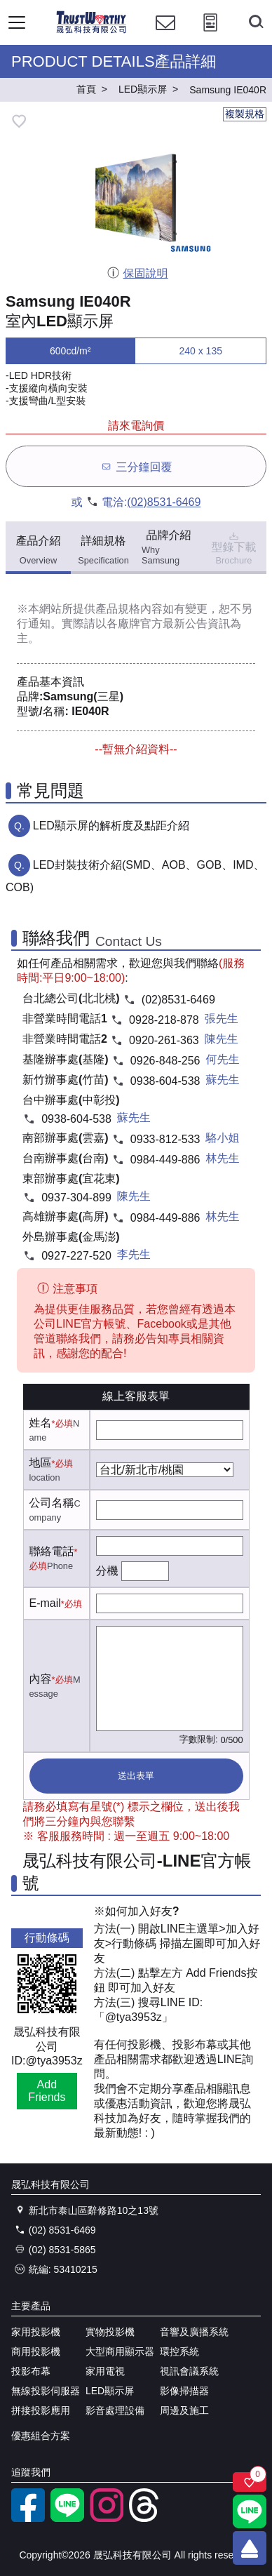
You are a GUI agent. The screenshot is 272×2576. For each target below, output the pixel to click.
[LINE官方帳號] (67, 2518)
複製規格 (244, 113)
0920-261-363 (164, 1040)
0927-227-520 (76, 1256)
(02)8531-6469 (163, 502)
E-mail (45, 1603)
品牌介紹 (169, 547)
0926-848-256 (165, 1061)
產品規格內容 (129, 609)
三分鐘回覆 (136, 466)
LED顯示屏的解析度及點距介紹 (111, 826)
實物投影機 (110, 2331)
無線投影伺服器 (45, 2390)
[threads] (146, 2518)
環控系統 (179, 2351)
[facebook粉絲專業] (28, 2518)
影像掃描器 (184, 2390)
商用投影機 (35, 2351)
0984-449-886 (165, 1160)
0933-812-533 (165, 1139)
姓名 (40, 1423)
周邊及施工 (184, 2410)
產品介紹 (38, 550)
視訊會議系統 (189, 2371)
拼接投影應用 (40, 2410)
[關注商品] (249, 2482)
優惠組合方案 (40, 2435)
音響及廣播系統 (194, 2331)
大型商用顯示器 (120, 2351)
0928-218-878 (164, 1020)
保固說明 (137, 273)
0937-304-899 (76, 1197)
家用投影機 (35, 2331)
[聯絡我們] (165, 35)
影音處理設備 (115, 2410)
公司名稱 (51, 1503)
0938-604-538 (165, 1081)
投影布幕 (30, 2371)
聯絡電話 (51, 1551)
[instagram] (106, 2518)
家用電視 (105, 2371)
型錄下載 (234, 547)
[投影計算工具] (210, 35)
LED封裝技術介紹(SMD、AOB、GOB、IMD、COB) (135, 876)
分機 (107, 1571)
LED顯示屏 (110, 2390)
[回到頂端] (249, 2548)
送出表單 (136, 1775)
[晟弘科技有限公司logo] (91, 31)
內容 (40, 1679)
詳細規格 (103, 550)
